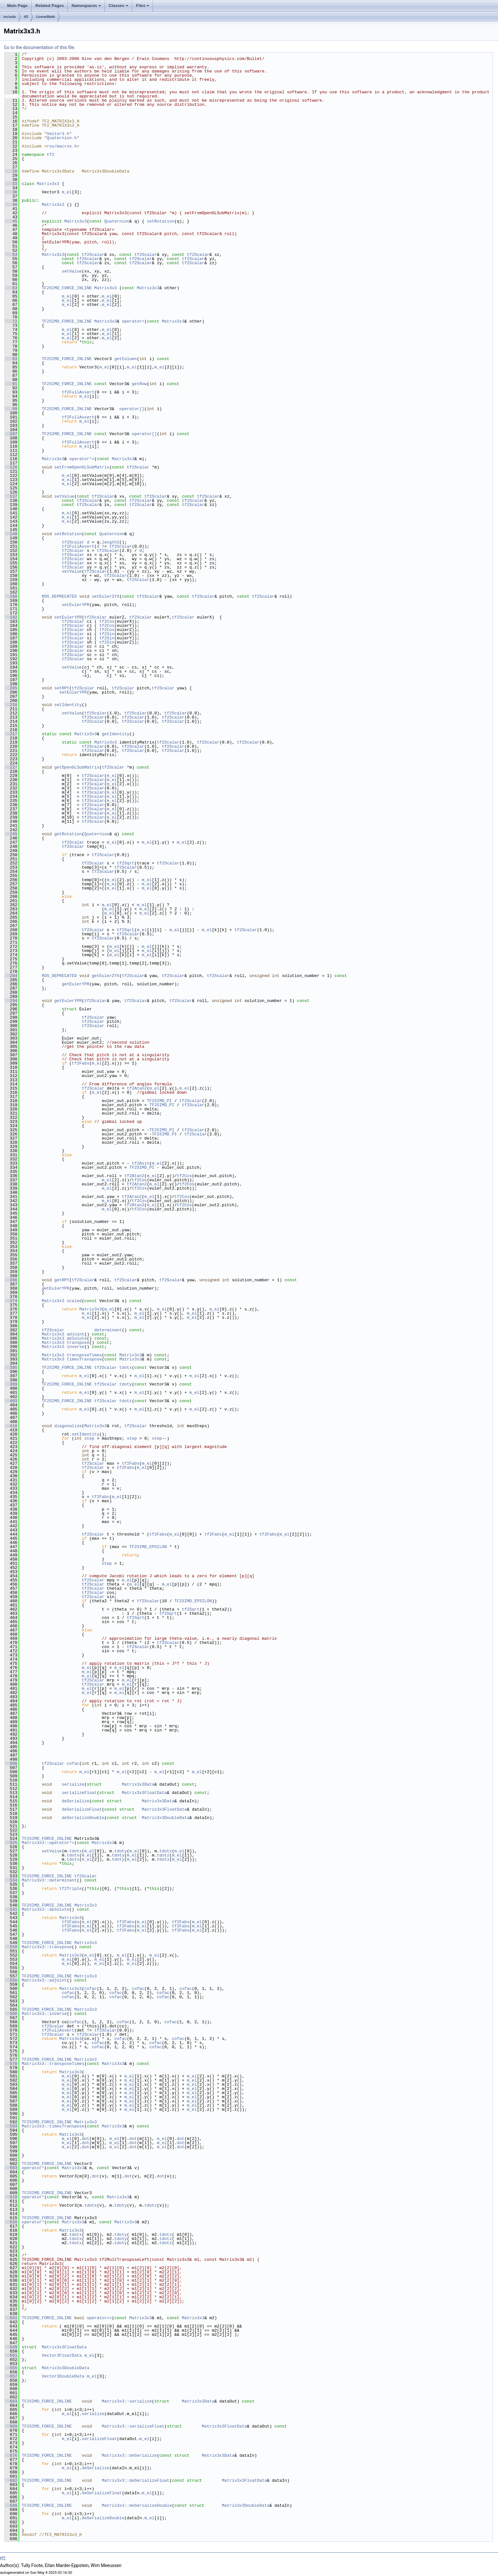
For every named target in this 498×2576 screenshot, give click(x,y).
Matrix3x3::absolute (45, 1909)
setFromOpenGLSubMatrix (81, 467)
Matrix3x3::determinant (49, 1880)
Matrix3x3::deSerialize (129, 2455)
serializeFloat (79, 1793)
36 (11, 192)
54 (11, 254)
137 (11, 496)
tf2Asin (140, 1163)
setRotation (160, 221)
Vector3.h (58, 134)
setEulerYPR (75, 605)
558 (11, 1980)
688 (11, 2505)
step (89, 1438)
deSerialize (75, 1801)
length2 (110, 542)
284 (11, 976)
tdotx (125, 1367)
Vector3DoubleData (63, 2376)
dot (85, 2139)
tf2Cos (106, 621)
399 (11, 1384)
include (10, 17)
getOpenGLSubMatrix (76, 767)
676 (11, 2455)
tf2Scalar (93, 254)
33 (11, 184)
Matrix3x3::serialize (127, 2401)
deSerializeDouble (83, 1818)
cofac (73, 1763)
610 (11, 2197)
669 (11, 2426)
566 (11, 2013)
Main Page (17, 5)
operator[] (131, 409)
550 (11, 1947)
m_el (67, 192)
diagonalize (68, 1426)
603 (11, 2168)
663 (11, 2401)
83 (11, 359)
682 (11, 2480)
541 (11, 1909)
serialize (73, 1784)
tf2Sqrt (125, 863)
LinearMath (45, 17)
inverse (75, 1347)
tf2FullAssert (78, 392)
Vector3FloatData (62, 2355)
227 (11, 767)
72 (11, 321)
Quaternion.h (62, 138)
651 (11, 2355)
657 (11, 2376)
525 (11, 1843)
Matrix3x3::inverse (44, 2013)
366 (11, 1280)
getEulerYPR (75, 984)
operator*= (81, 459)
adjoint (75, 1334)
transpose (78, 1342)
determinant (108, 1330)
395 (11, 1367)
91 (11, 384)
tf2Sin (106, 634)
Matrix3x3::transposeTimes (53, 2064)
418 (11, 1426)
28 (11, 171)
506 (11, 1763)
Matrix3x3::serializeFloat (133, 2426)
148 (11, 534)
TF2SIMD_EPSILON (148, 1547)
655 (11, 2368)
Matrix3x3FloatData (144, 1793)
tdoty (125, 1384)
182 (11, 617)
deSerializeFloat (82, 1809)
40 (11, 204)
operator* (33, 2168)
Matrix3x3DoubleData (165, 1818)
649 (11, 2347)
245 (11, 834)
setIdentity (68, 705)
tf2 (26, 17)
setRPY (61, 688)
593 (11, 2126)
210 (11, 705)
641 (11, 2318)
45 (11, 221)
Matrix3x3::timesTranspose (53, 2126)
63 (11, 288)
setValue (72, 271)
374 (11, 1301)
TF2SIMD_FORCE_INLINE (67, 288)
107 (11, 434)
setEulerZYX (105, 596)
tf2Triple (70, 1888)
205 (11, 688)
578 (11, 2064)
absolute (77, 1338)
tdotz (125, 1401)
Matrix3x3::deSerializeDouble (137, 2505)
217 (11, 734)
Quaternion (116, 221)
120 (11, 467)
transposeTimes (84, 1355)
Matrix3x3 (48, 184)
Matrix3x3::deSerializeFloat (135, 2480)
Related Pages (49, 5)
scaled (74, 1301)
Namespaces (86, 5)
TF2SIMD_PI (159, 1101)
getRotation (68, 834)
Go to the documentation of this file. (39, 47)
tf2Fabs (80, 1063)
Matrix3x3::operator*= (48, 1843)
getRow (139, 384)
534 (11, 1880)
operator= (133, 321)
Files (142, 5)
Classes (118, 5)
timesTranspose (84, 1359)
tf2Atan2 (137, 1088)
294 (11, 1001)
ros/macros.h (62, 146)
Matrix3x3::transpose (47, 1947)
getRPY (61, 1280)
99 (11, 409)
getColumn (125, 359)
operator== (99, 2318)
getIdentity (115, 734)
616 (11, 2222)
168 (11, 596)
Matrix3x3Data (138, 1784)
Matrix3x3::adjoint (44, 1980)
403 (11, 1401)
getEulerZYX (105, 976)
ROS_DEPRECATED (59, 596)
